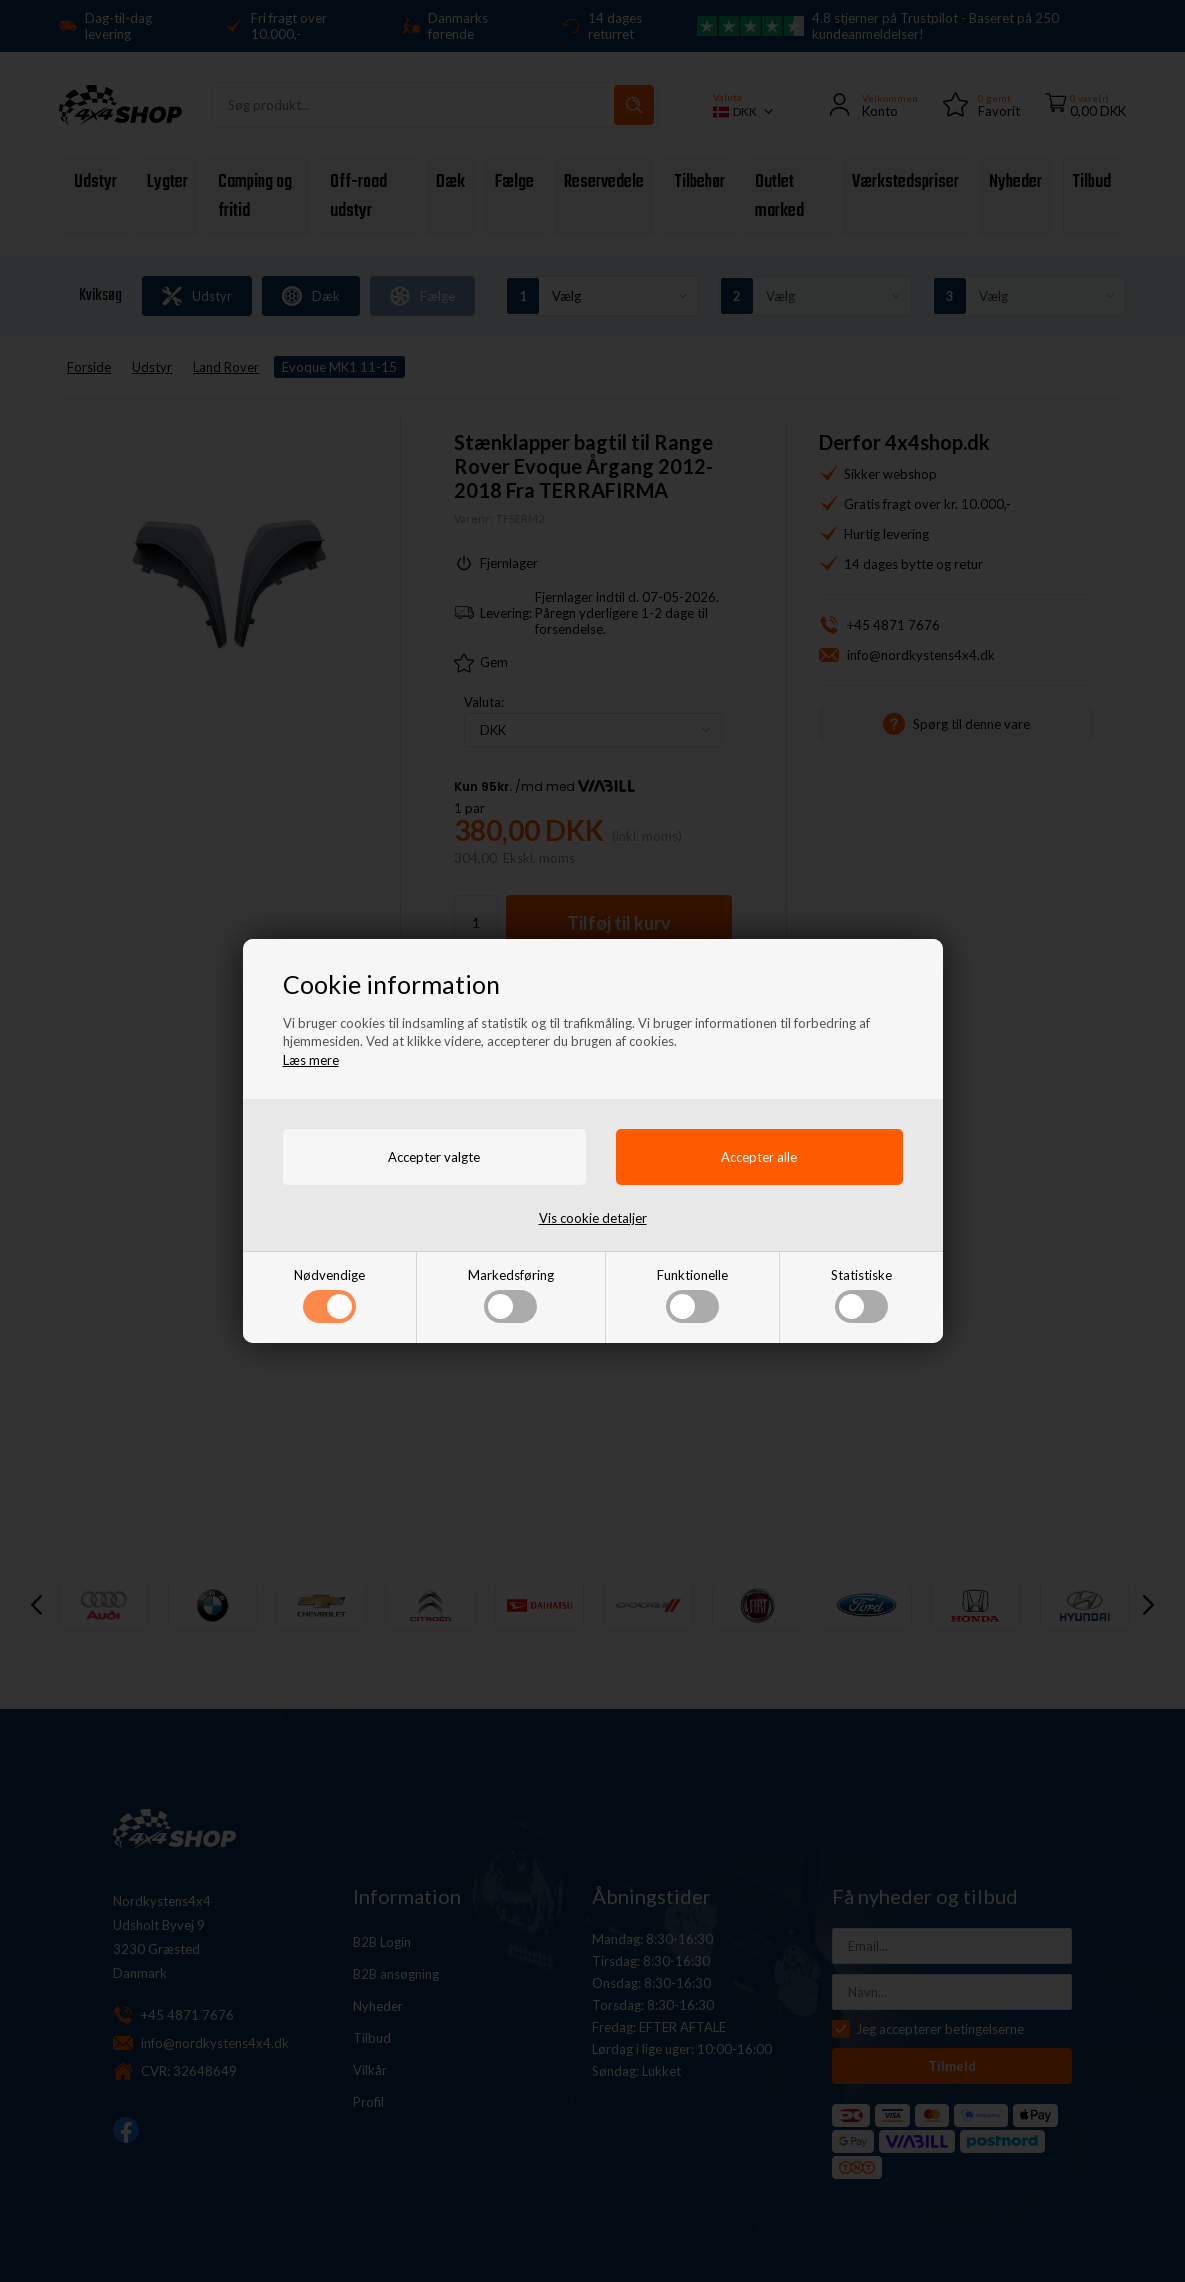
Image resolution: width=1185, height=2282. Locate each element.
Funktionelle (692, 1295)
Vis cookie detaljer (593, 1218)
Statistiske (861, 1295)
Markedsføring (511, 1295)
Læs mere (311, 1060)
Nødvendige (329, 1295)
